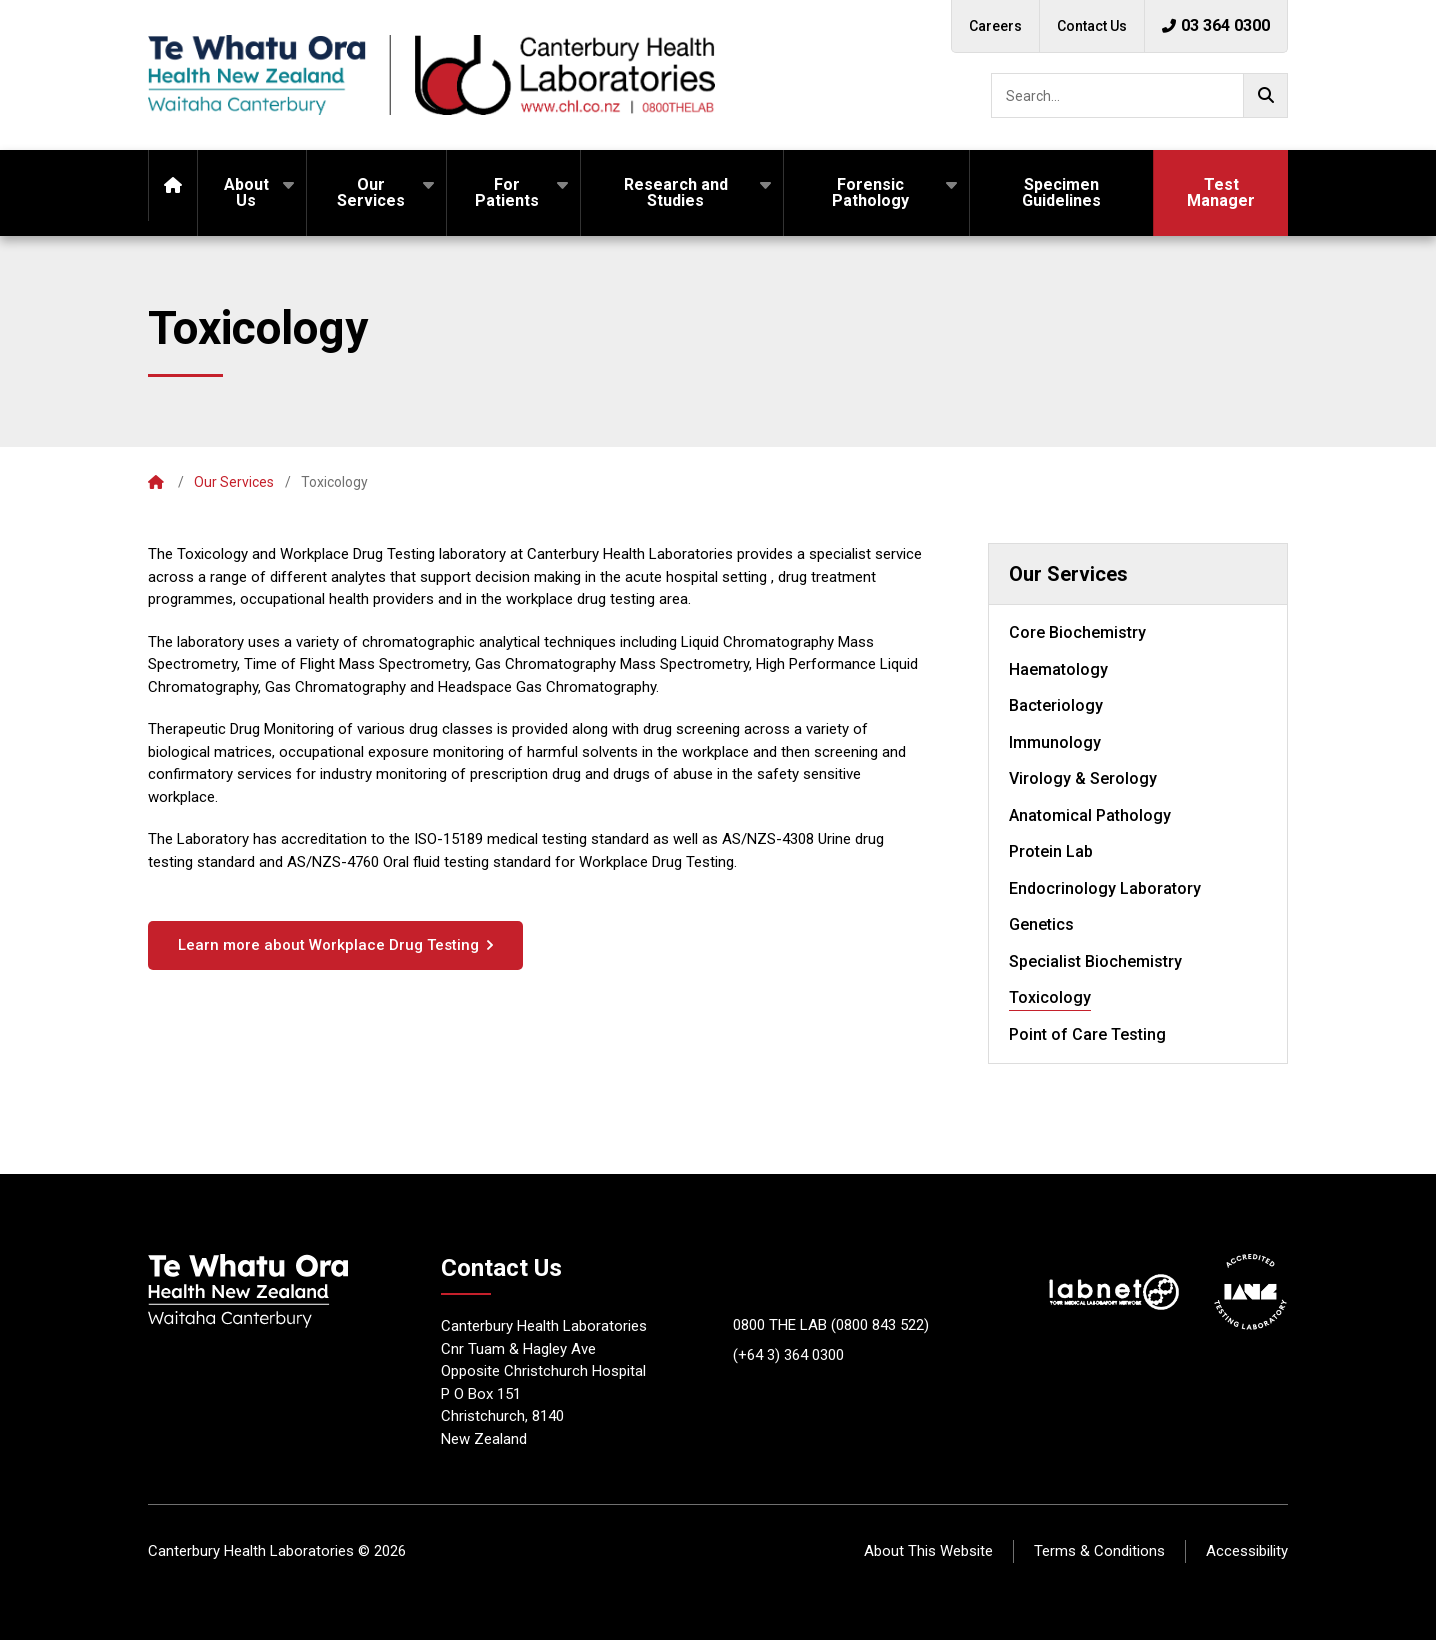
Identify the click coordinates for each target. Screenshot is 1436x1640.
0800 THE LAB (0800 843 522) (831, 1325)
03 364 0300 (1216, 25)
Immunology (1055, 742)
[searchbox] (1139, 95)
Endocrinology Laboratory (1105, 888)
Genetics (1041, 924)
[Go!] (1265, 95)
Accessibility (1247, 1551)
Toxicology (1050, 997)
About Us (246, 192)
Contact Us (1092, 26)
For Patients (507, 192)
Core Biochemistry (1077, 632)
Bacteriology (1056, 705)
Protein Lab (1051, 851)
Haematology (1058, 669)
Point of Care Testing (1087, 1034)
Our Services (371, 192)
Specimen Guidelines (1061, 192)
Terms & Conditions (1099, 1551)
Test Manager (1221, 192)
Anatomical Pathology (1090, 815)
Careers (995, 26)
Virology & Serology (1083, 778)
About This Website (928, 1551)
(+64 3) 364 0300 (788, 1355)
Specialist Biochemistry (1095, 961)
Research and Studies (676, 192)
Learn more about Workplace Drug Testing (328, 945)
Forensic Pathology (870, 192)
